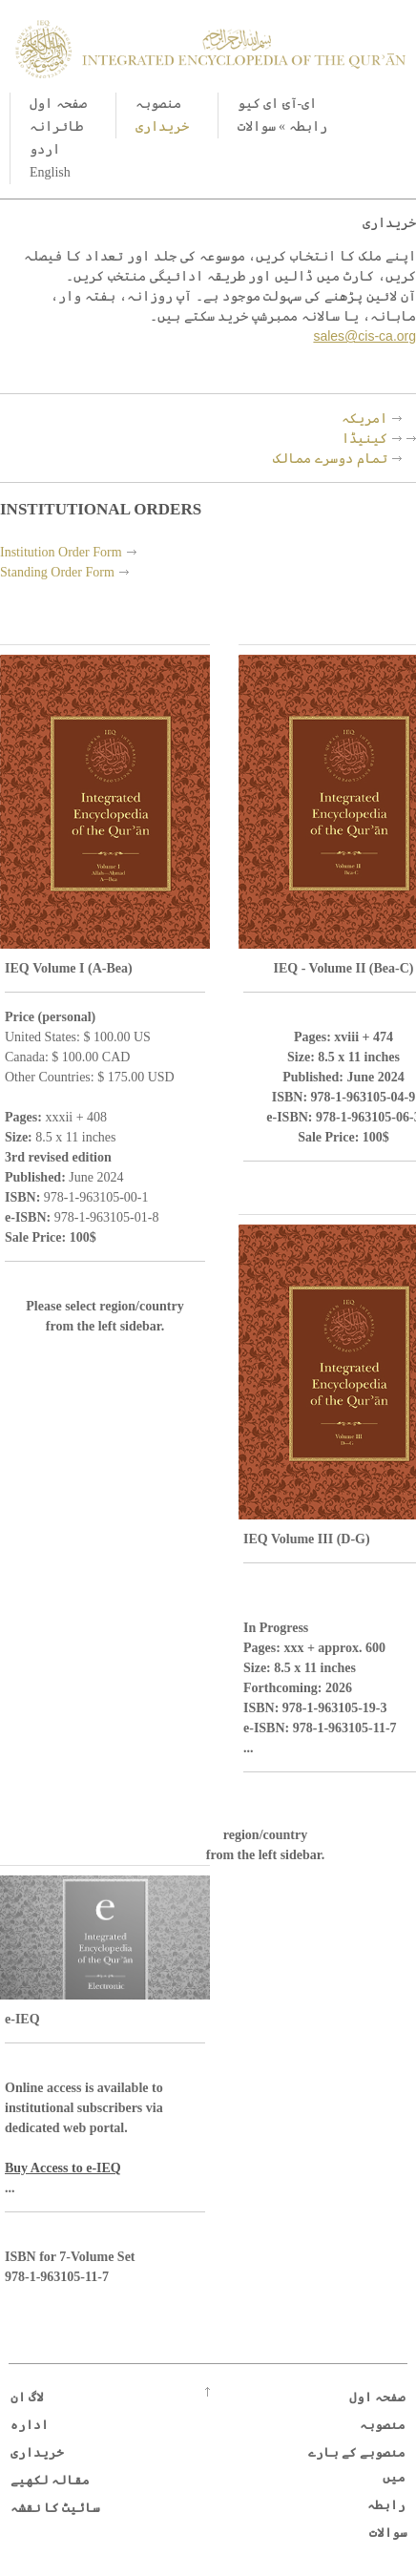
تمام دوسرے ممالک (330, 458)
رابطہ (308, 126)
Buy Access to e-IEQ (63, 2168)
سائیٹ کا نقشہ (55, 2508)
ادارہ (29, 2425)
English (50, 172)
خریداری (162, 126)
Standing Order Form (57, 572)
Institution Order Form (61, 552)
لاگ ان (27, 2397)
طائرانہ (56, 126)
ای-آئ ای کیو (278, 103)
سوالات (257, 126)
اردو (45, 149)
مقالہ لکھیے (50, 2480)
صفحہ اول (58, 103)
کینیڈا (364, 438)
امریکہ (364, 418)
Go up (207, 2391)
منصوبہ (158, 103)
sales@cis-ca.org (364, 336)
